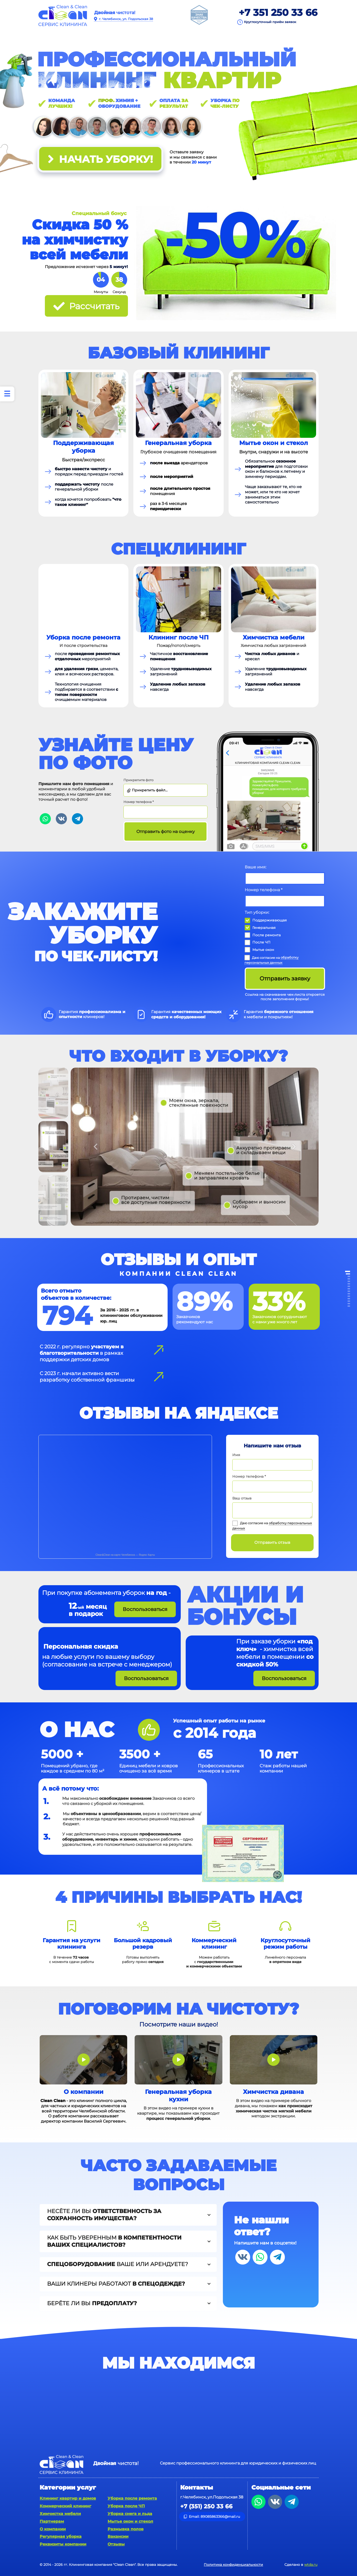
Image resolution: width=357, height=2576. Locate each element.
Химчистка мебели (60, 2513)
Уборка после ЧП (126, 2506)
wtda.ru (310, 2564)
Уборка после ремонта (132, 2498)
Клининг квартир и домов (68, 2498)
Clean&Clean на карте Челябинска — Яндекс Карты (125, 1554)
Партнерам (52, 2521)
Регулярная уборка (61, 2536)
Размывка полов (126, 2529)
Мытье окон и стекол (130, 2521)
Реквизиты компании (63, 2544)
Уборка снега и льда (130, 2513)
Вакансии (118, 2536)
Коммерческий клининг (65, 2506)
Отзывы (116, 2544)
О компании (53, 2529)
